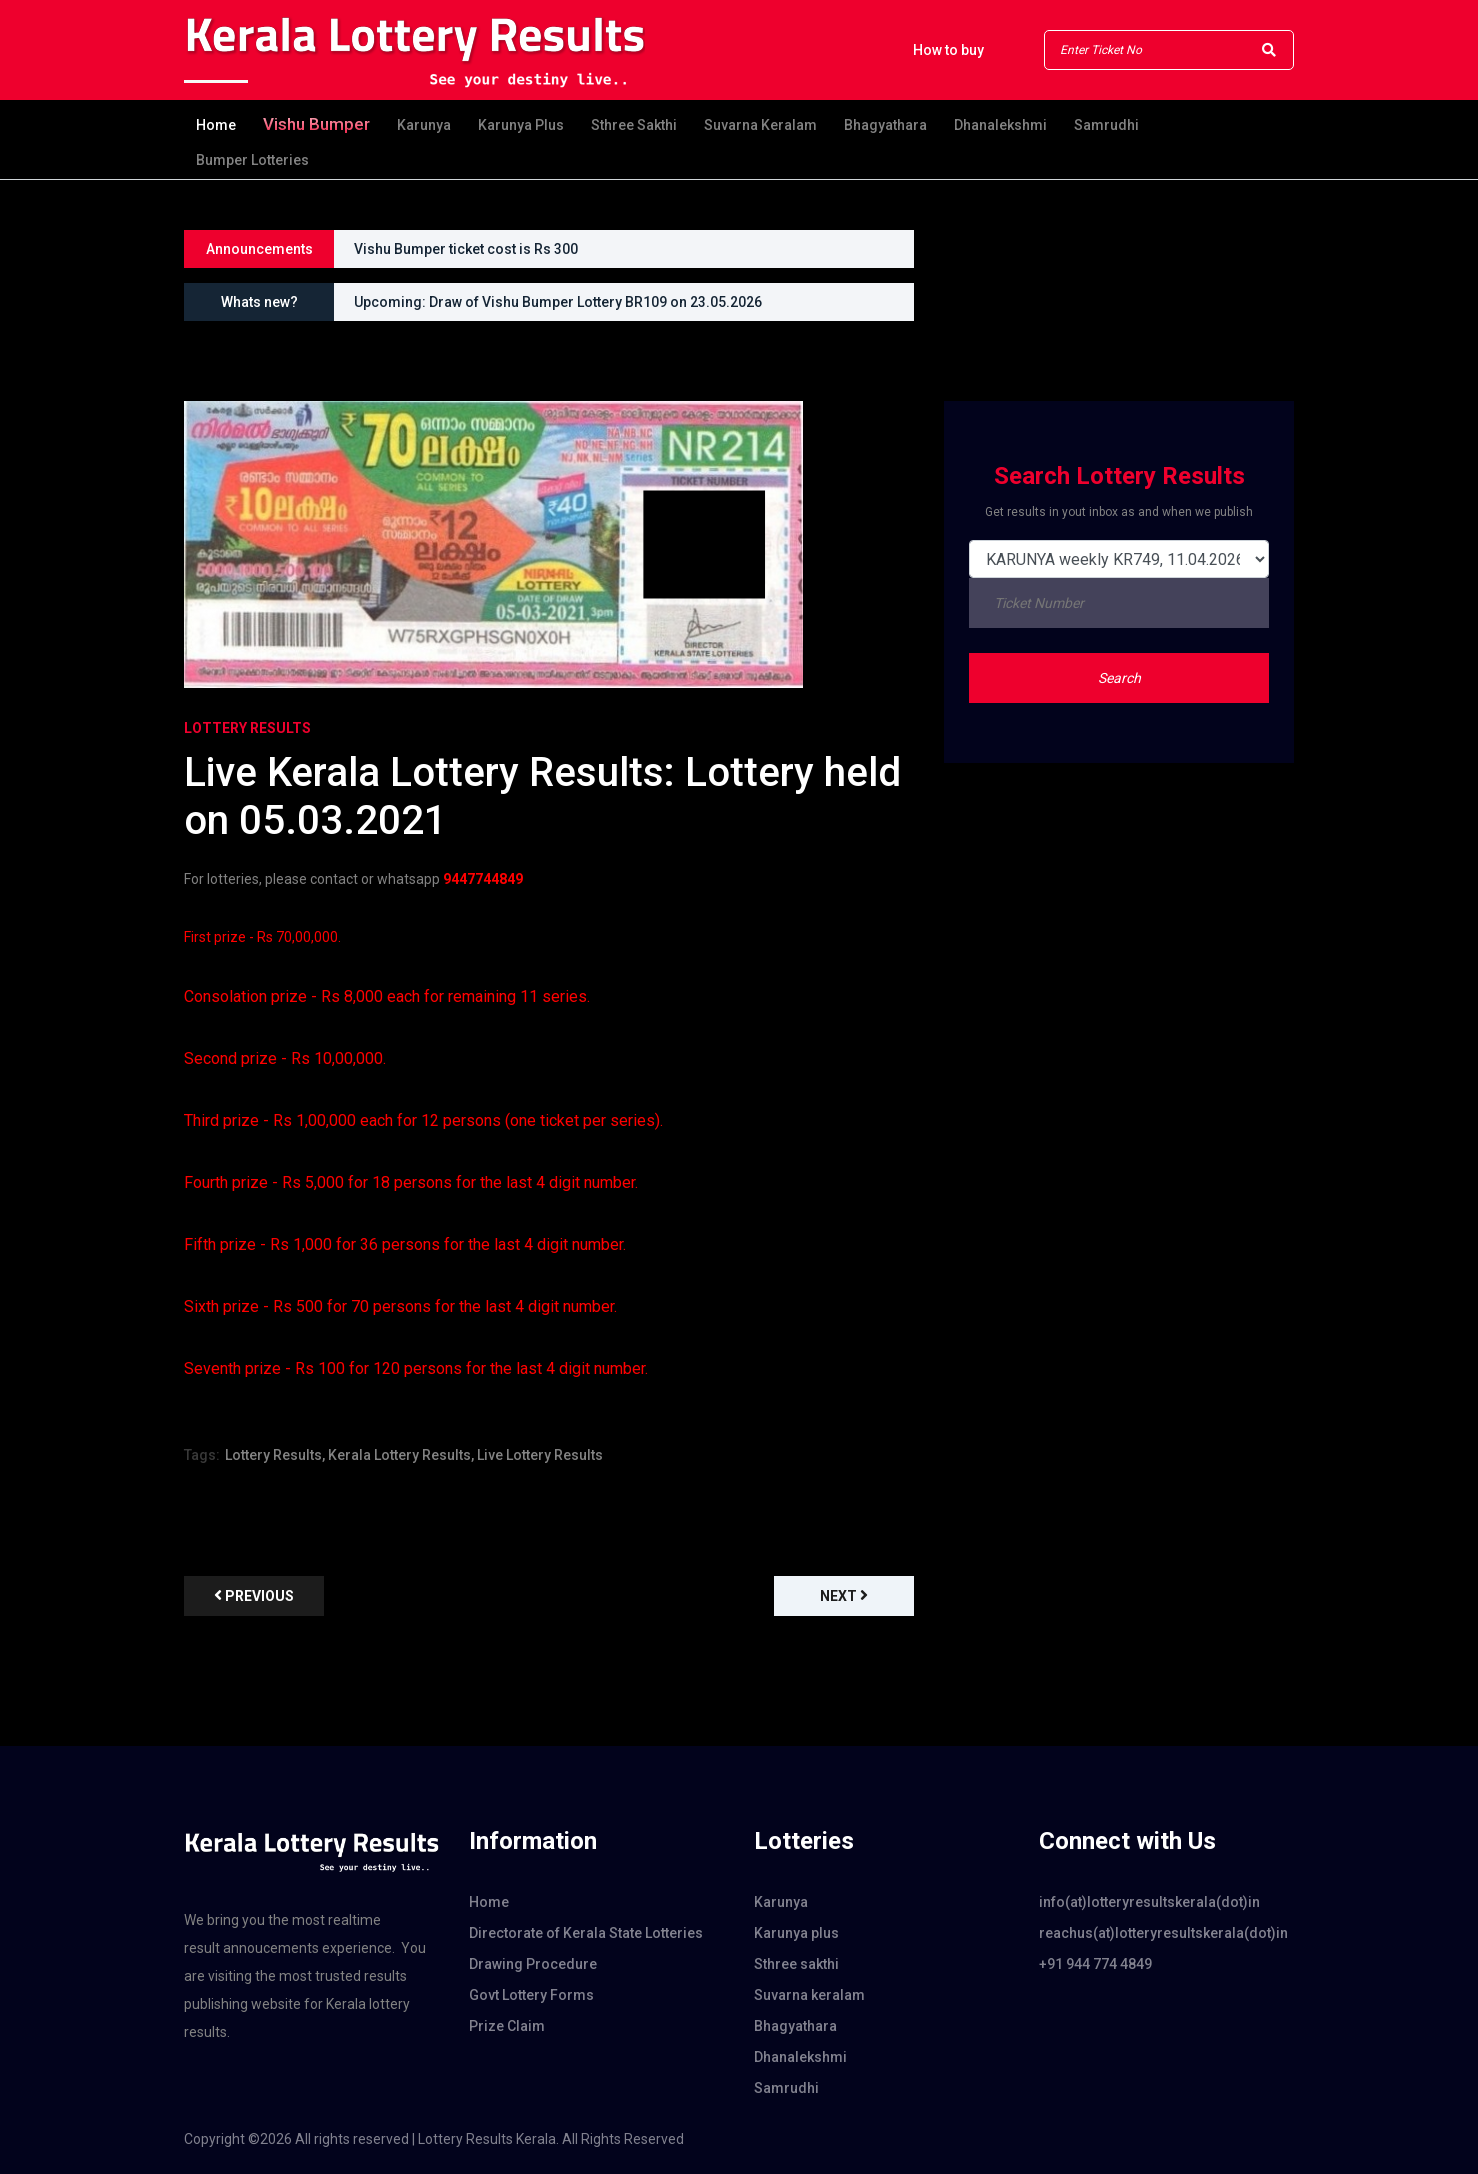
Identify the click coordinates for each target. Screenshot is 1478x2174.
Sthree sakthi (634, 125)
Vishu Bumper (316, 124)
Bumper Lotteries (252, 160)
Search (1119, 678)
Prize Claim (507, 2026)
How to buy (948, 50)
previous (254, 1595)
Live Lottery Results (540, 1455)
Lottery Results (247, 728)
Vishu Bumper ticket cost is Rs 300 (466, 249)
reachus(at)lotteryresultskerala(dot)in (1163, 1933)
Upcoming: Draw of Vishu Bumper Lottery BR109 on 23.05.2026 (558, 302)
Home (216, 125)
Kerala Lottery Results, (401, 1455)
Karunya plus (521, 125)
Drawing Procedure (533, 1964)
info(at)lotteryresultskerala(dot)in (1149, 1902)
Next (844, 1595)
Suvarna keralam (760, 125)
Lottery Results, (275, 1455)
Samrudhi (1106, 125)
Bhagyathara (885, 125)
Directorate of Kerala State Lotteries (586, 1933)
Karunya (424, 125)
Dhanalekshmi (1000, 125)
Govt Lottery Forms (531, 1995)
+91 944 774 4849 (1095, 1964)
